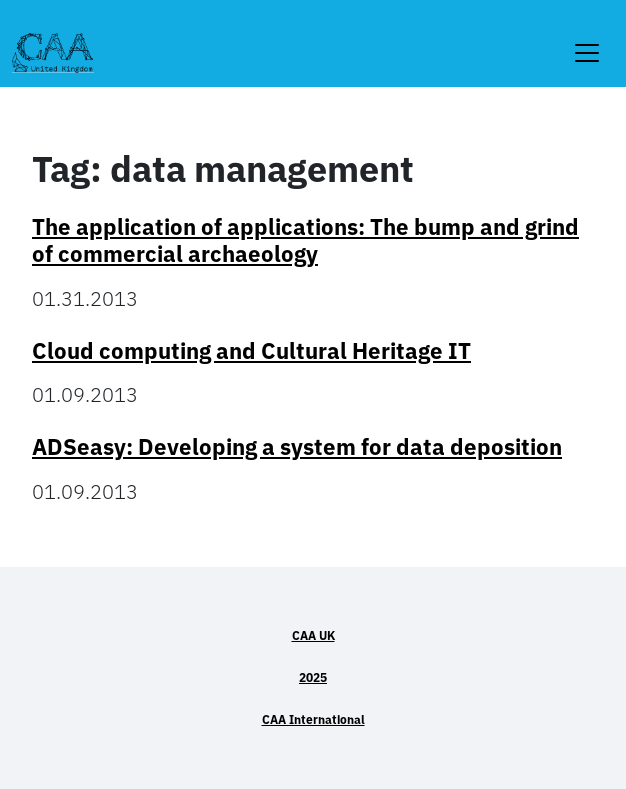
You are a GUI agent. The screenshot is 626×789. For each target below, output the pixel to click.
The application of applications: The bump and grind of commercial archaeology (305, 240)
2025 (313, 677)
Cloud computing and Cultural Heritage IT (251, 350)
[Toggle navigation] (587, 40)
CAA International (313, 719)
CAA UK (313, 635)
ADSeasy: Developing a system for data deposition (297, 446)
